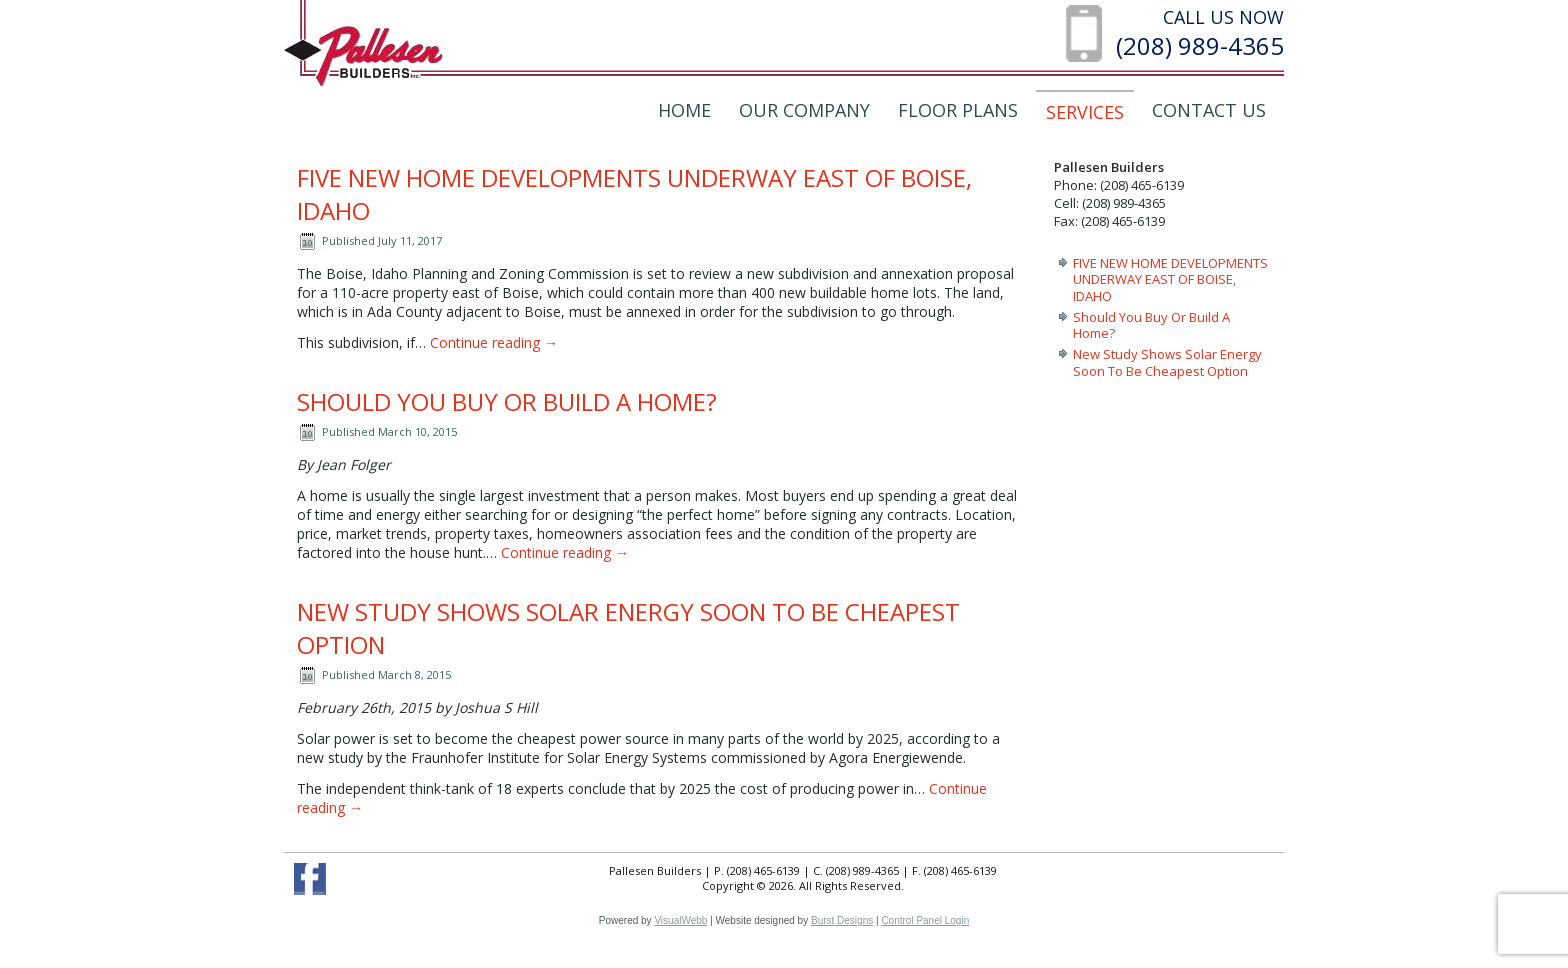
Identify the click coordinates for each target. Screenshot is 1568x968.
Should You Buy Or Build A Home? (507, 401)
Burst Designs (842, 920)
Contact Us (1209, 110)
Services (1085, 112)
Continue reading (494, 342)
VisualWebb (680, 920)
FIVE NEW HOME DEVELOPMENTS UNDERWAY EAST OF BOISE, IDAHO (1170, 279)
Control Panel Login (925, 920)
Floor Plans (958, 110)
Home (684, 110)
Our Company (804, 110)
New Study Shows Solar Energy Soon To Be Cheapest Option (1167, 362)
